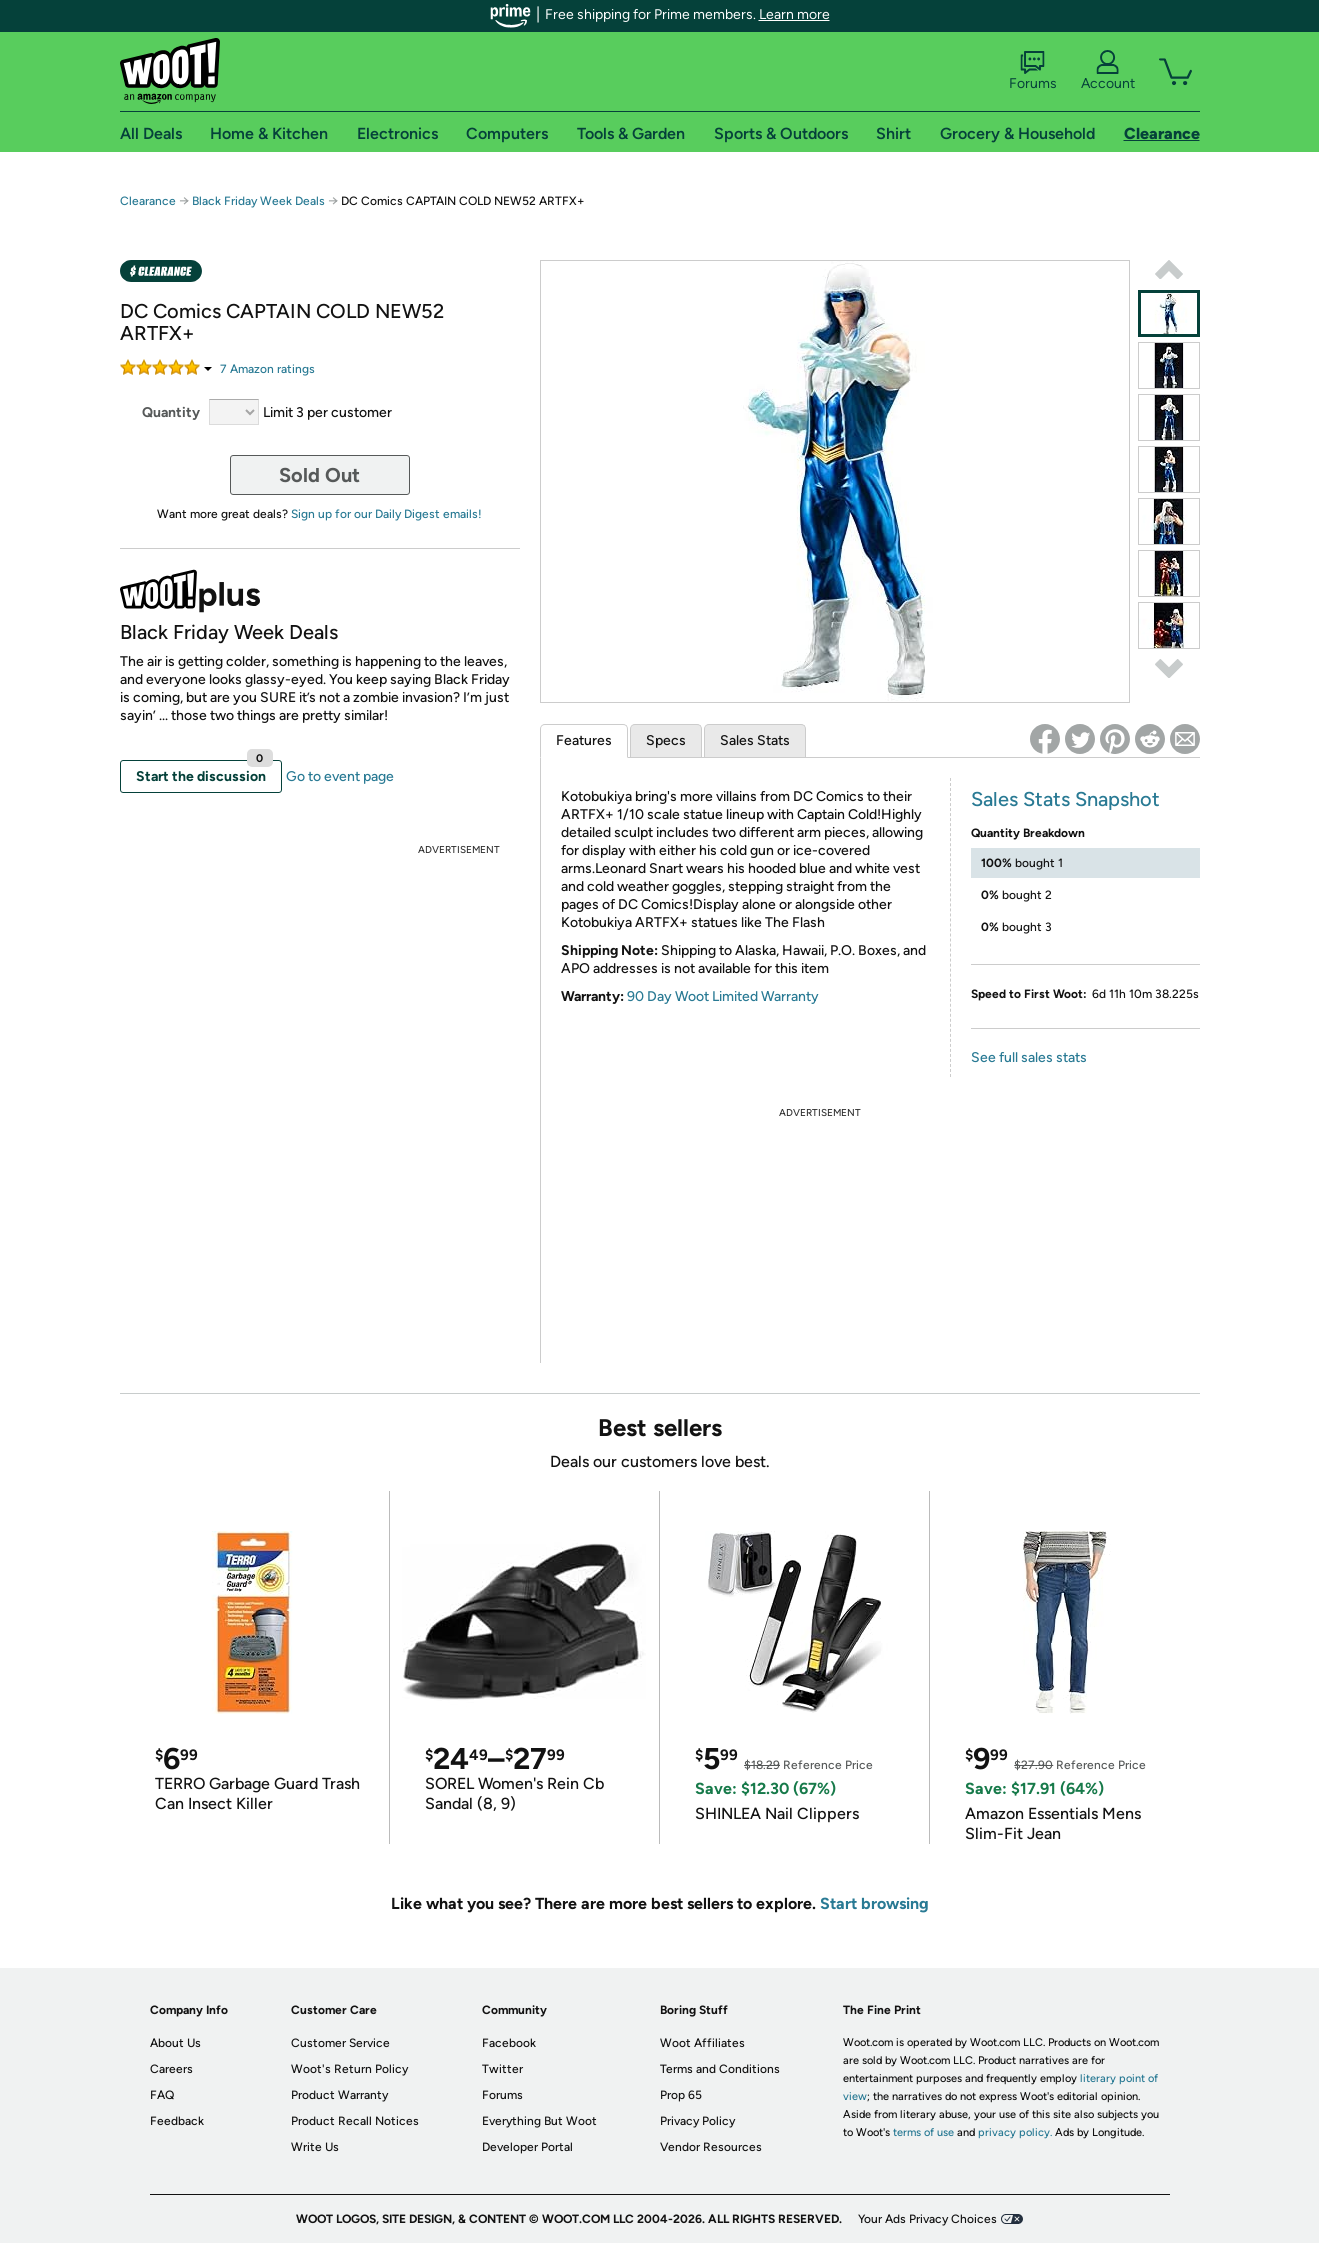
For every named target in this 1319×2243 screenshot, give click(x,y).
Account (1108, 71)
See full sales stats (1029, 1057)
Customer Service (340, 2043)
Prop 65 (681, 2095)
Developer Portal (527, 2147)
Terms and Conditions (720, 2069)
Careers (171, 2069)
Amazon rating (267, 369)
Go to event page (340, 776)
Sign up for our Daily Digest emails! (386, 514)
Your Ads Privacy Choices (927, 2219)
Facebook (509, 2043)
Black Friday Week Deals (258, 201)
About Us (175, 2043)
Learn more (794, 14)
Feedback (177, 2121)
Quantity (171, 412)
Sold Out (319, 475)
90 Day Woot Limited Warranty (723, 996)
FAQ (162, 2095)
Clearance (148, 201)
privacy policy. (1015, 2132)
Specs (666, 740)
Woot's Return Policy (349, 2069)
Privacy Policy (697, 2121)
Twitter (502, 2069)
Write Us (315, 2147)
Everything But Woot (539, 2121)
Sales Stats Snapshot (1065, 799)
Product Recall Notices (355, 2121)
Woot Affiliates (702, 2043)
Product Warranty (339, 2095)
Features (584, 740)
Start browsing (874, 1903)
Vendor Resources (711, 2147)
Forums (1033, 71)
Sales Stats (755, 740)
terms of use (923, 2132)
